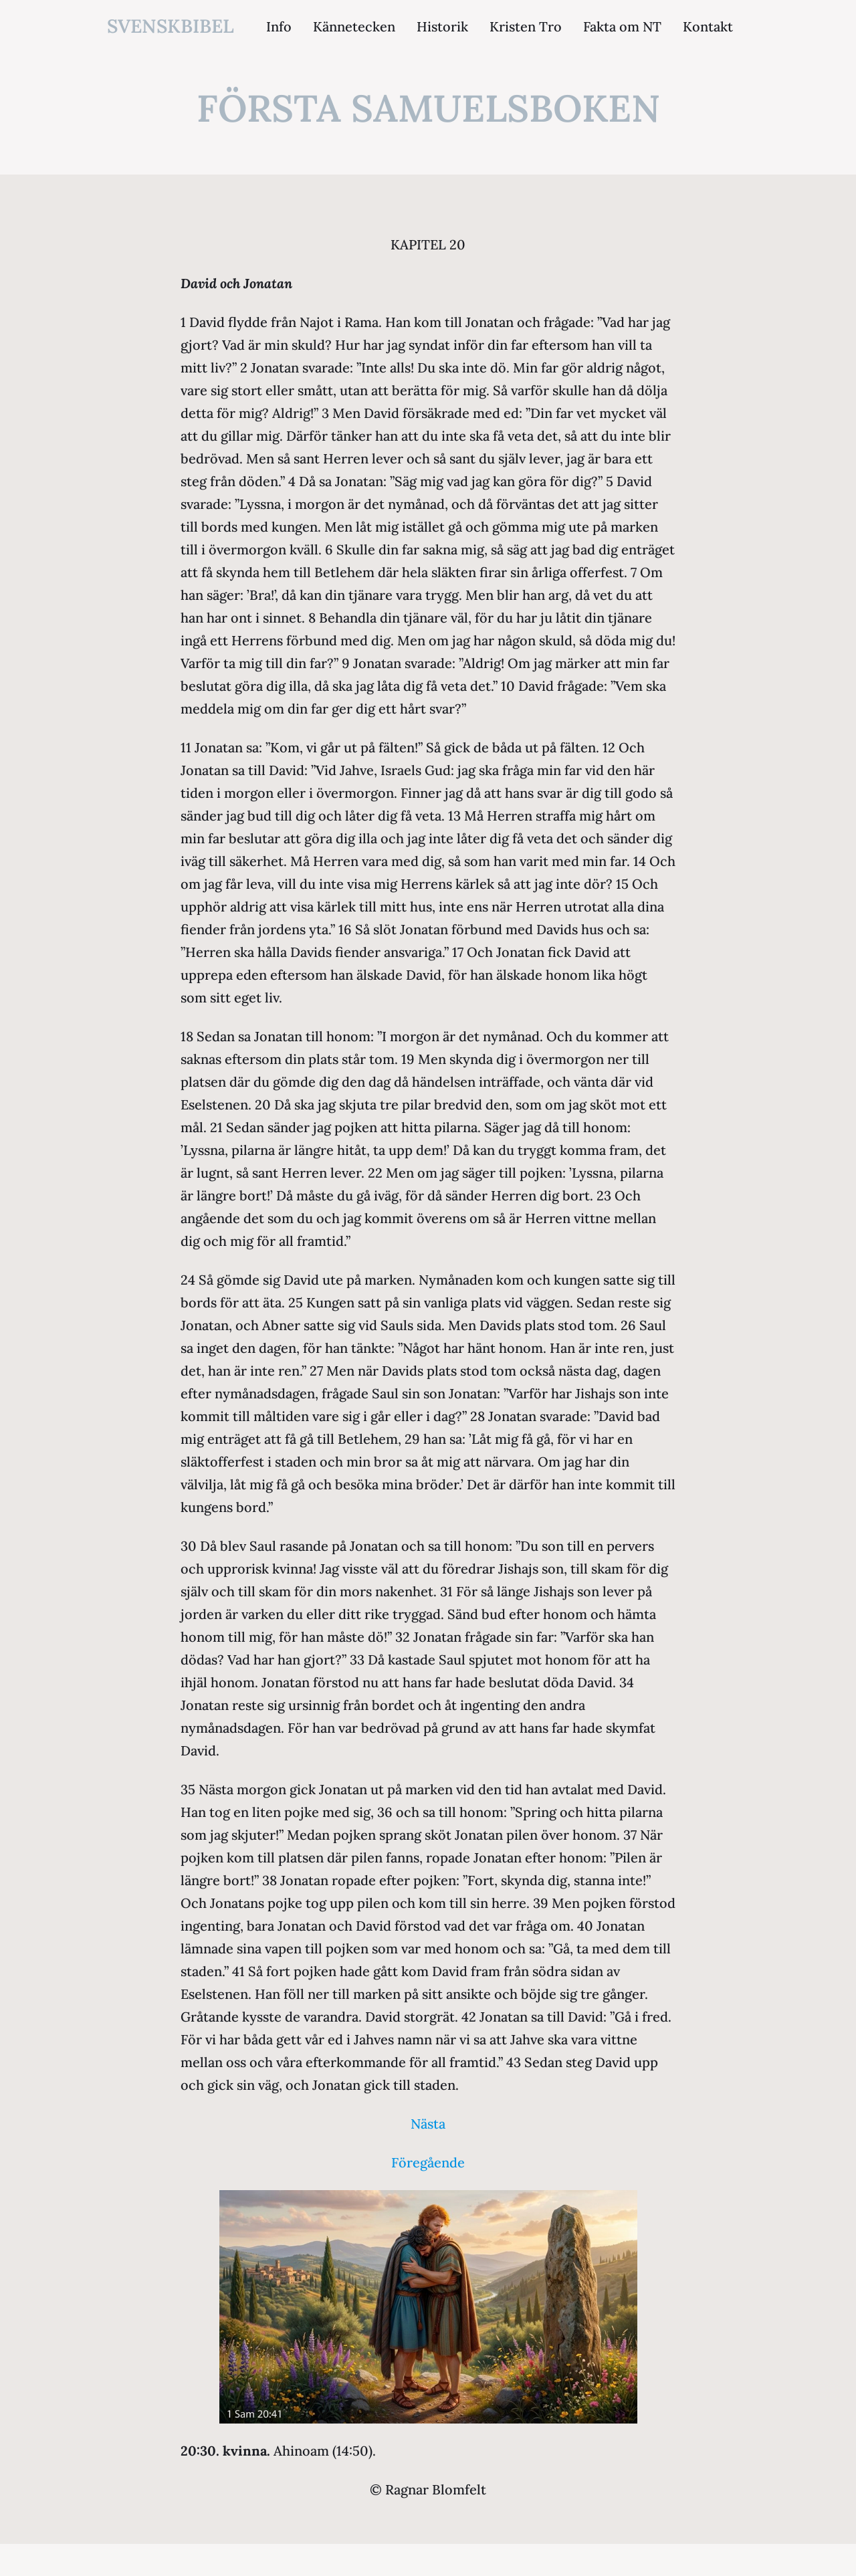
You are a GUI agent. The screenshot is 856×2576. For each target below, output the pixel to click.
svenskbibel (170, 26)
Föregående (428, 2162)
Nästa (428, 2123)
